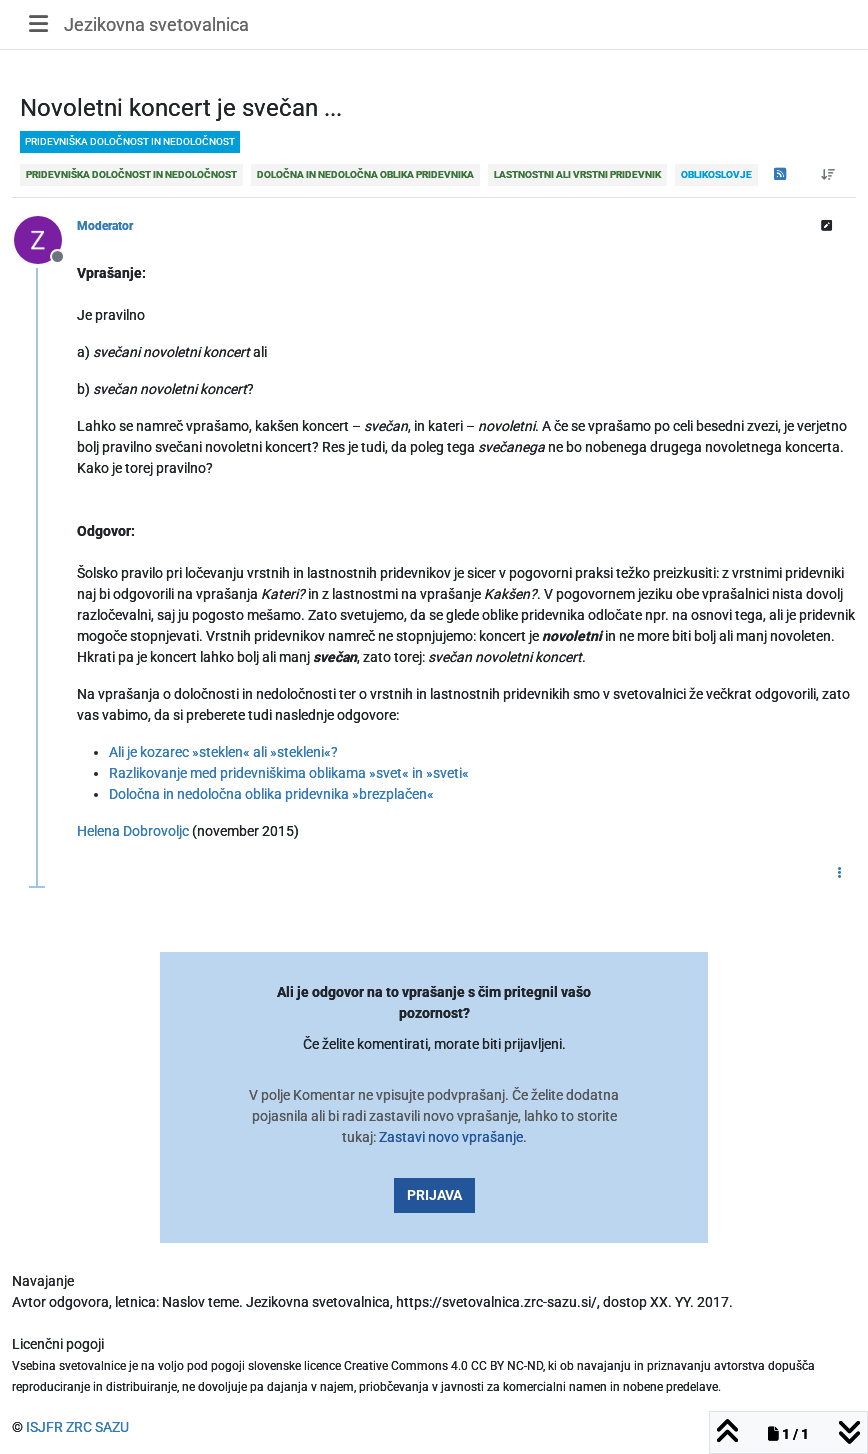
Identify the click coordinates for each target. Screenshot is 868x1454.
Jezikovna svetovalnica (156, 24)
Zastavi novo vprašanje (451, 1137)
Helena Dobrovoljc (133, 831)
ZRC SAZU (97, 1427)
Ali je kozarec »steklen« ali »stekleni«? (223, 752)
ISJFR (44, 1427)
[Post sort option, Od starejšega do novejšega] (828, 175)
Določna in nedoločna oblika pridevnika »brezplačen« (271, 794)
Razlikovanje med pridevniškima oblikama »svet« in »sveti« (289, 773)
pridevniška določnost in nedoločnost (130, 141)
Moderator (105, 226)
